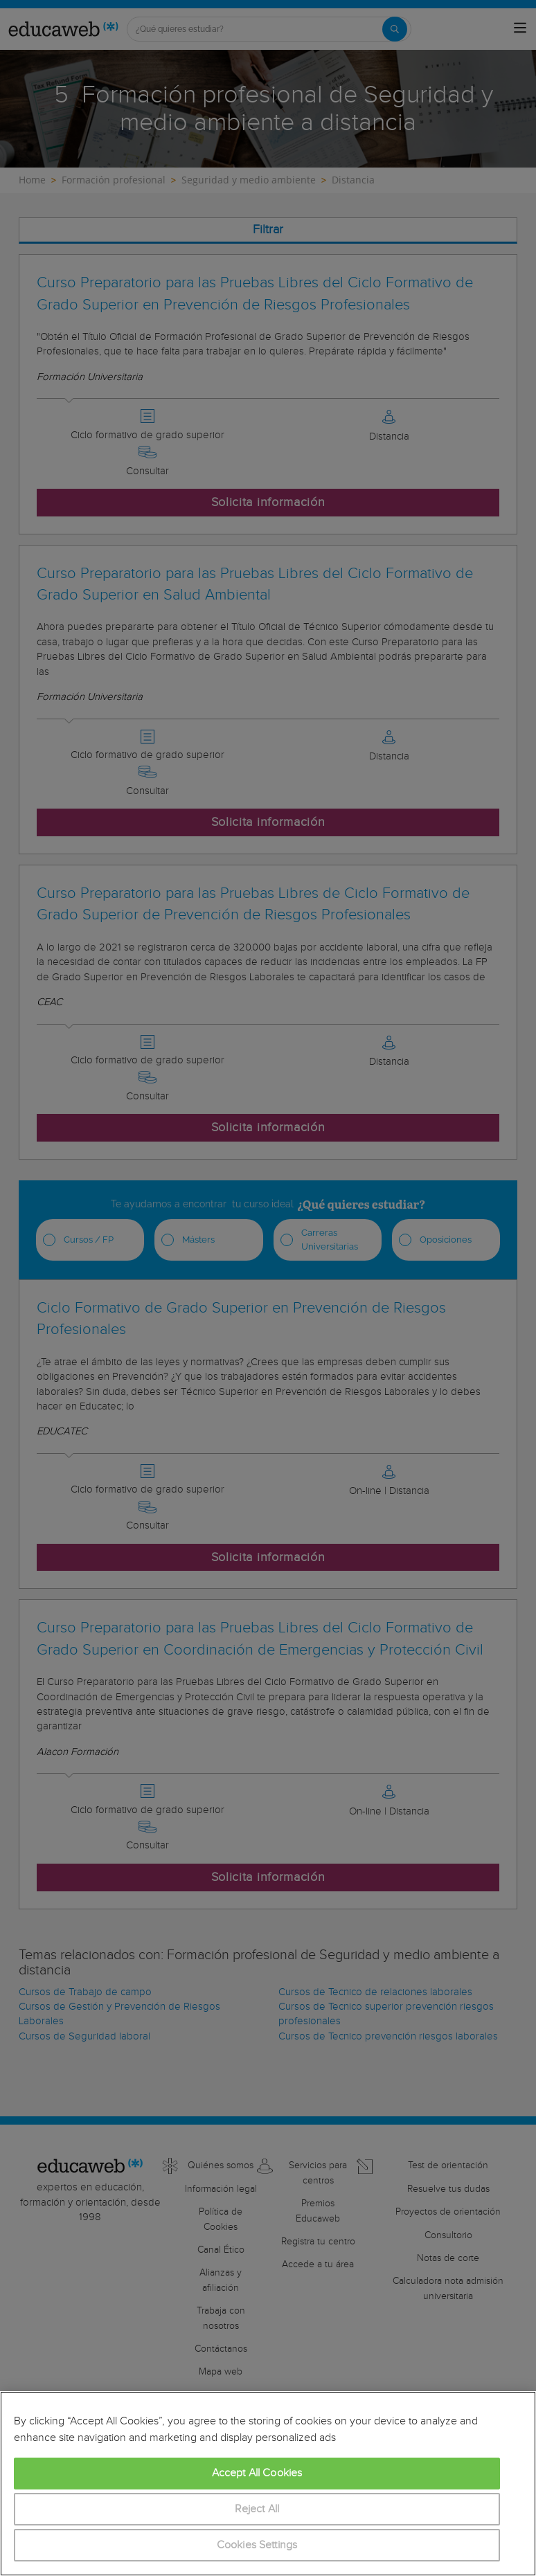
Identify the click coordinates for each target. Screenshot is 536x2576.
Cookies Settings (257, 2545)
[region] (268, 2483)
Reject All (257, 2509)
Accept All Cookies (257, 2473)
